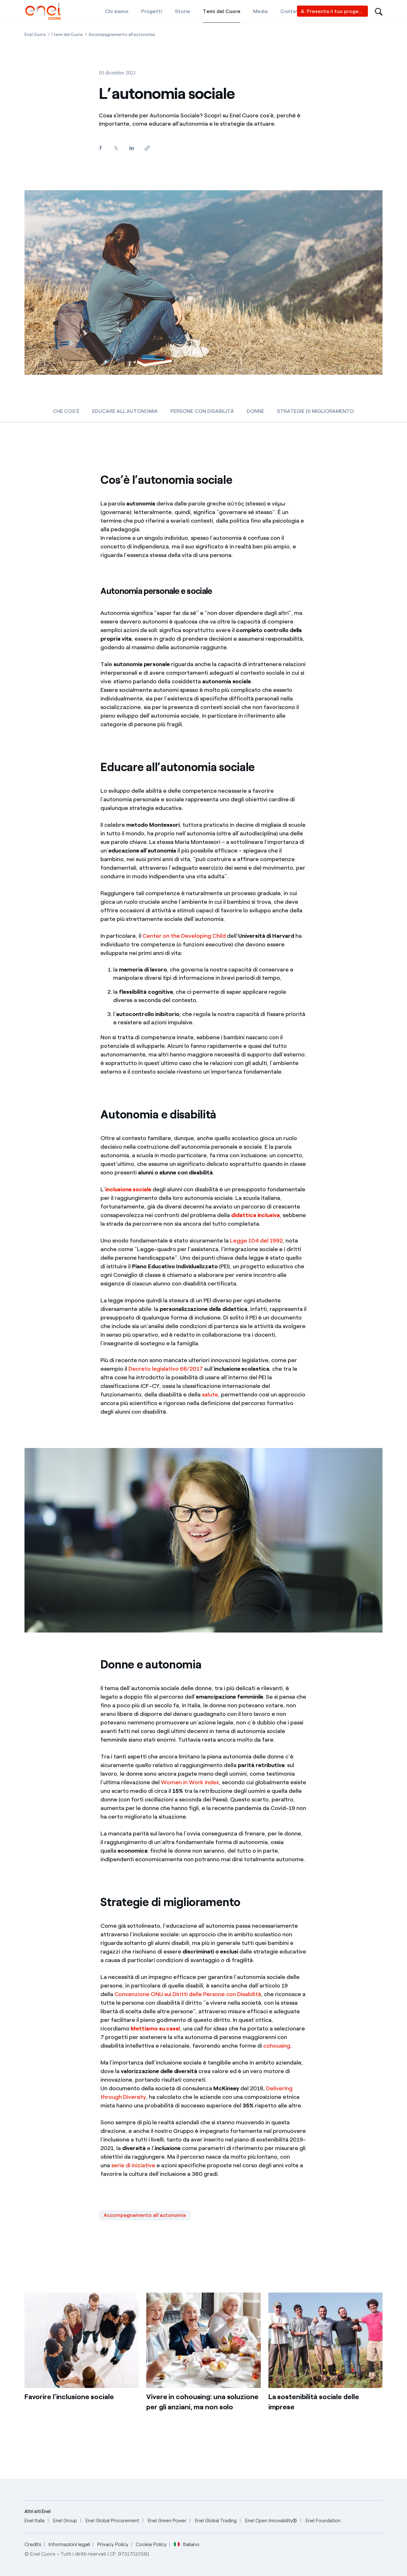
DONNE (255, 411)
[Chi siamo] (116, 11)
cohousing (276, 2045)
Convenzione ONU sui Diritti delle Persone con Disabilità (187, 1994)
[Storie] (182, 11)
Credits (32, 2544)
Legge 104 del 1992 (256, 1240)
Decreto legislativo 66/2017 (165, 1368)
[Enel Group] (65, 2521)
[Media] (260, 11)
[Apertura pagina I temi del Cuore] (67, 34)
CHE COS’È (66, 411)
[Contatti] (291, 11)
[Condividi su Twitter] (116, 148)
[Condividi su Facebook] (100, 148)
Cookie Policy (151, 2544)
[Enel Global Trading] (216, 2521)
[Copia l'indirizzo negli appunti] (147, 148)
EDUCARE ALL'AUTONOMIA (125, 411)
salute (210, 1394)
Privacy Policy (112, 2544)
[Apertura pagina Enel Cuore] (35, 34)
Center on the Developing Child (184, 935)
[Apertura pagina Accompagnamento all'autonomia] (122, 34)
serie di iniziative (133, 2165)
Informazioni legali (69, 2544)
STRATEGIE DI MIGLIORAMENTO (315, 411)
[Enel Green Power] (167, 2521)
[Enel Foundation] (323, 2521)
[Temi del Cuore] (221, 11)
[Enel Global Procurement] (112, 2521)
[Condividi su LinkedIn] (131, 148)
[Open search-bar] (378, 11)
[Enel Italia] (34, 2521)
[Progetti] (151, 11)
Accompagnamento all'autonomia (145, 2215)
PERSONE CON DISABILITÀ (202, 411)
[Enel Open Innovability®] (271, 2521)
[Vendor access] (332, 11)
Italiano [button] (186, 2544)
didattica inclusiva (255, 1215)
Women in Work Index (190, 1782)
